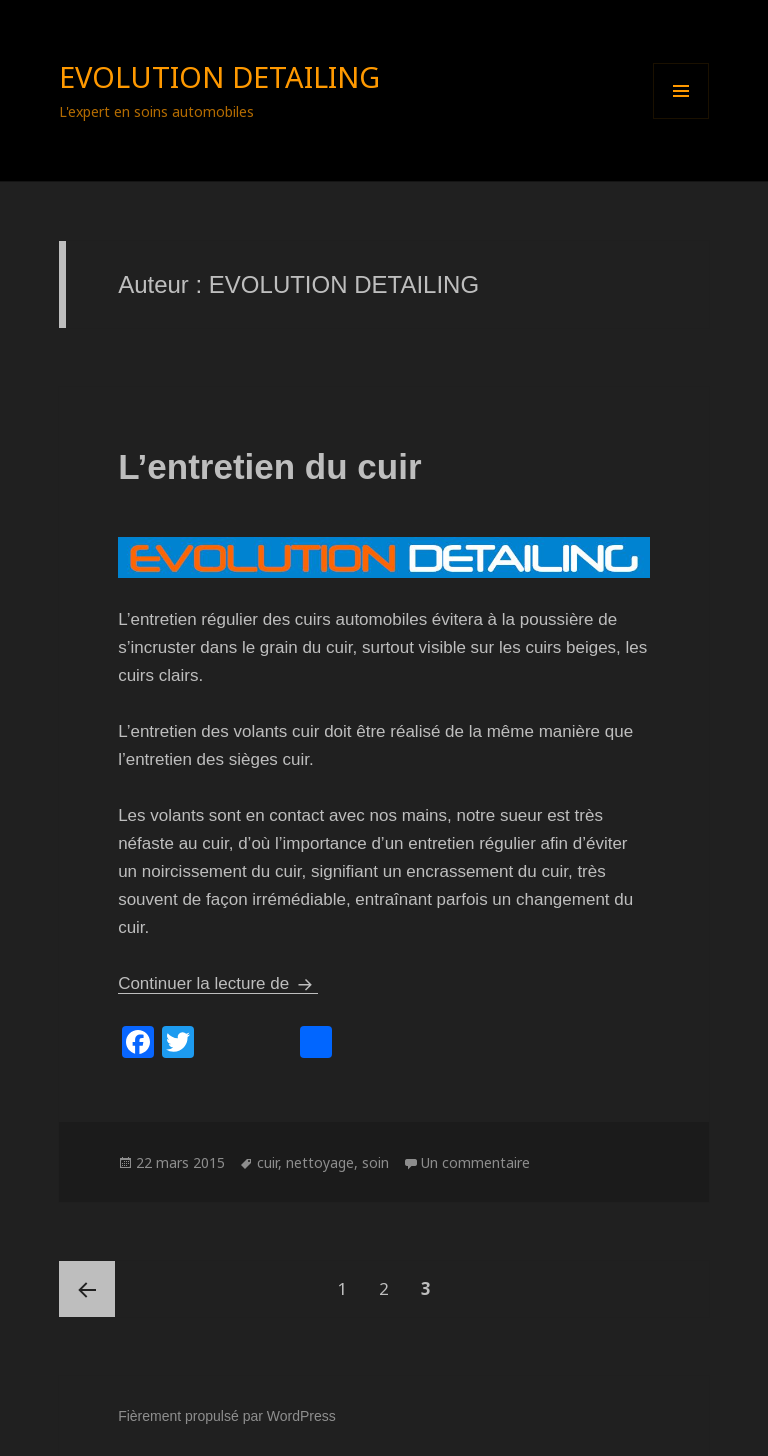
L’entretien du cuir (269, 466)
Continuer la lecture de (218, 983)
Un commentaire (475, 1162)
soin (375, 1162)
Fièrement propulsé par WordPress (227, 1416)
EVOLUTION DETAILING (219, 76)
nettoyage (320, 1162)
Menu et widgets (681, 118)
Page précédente (87, 1289)
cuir (267, 1162)
